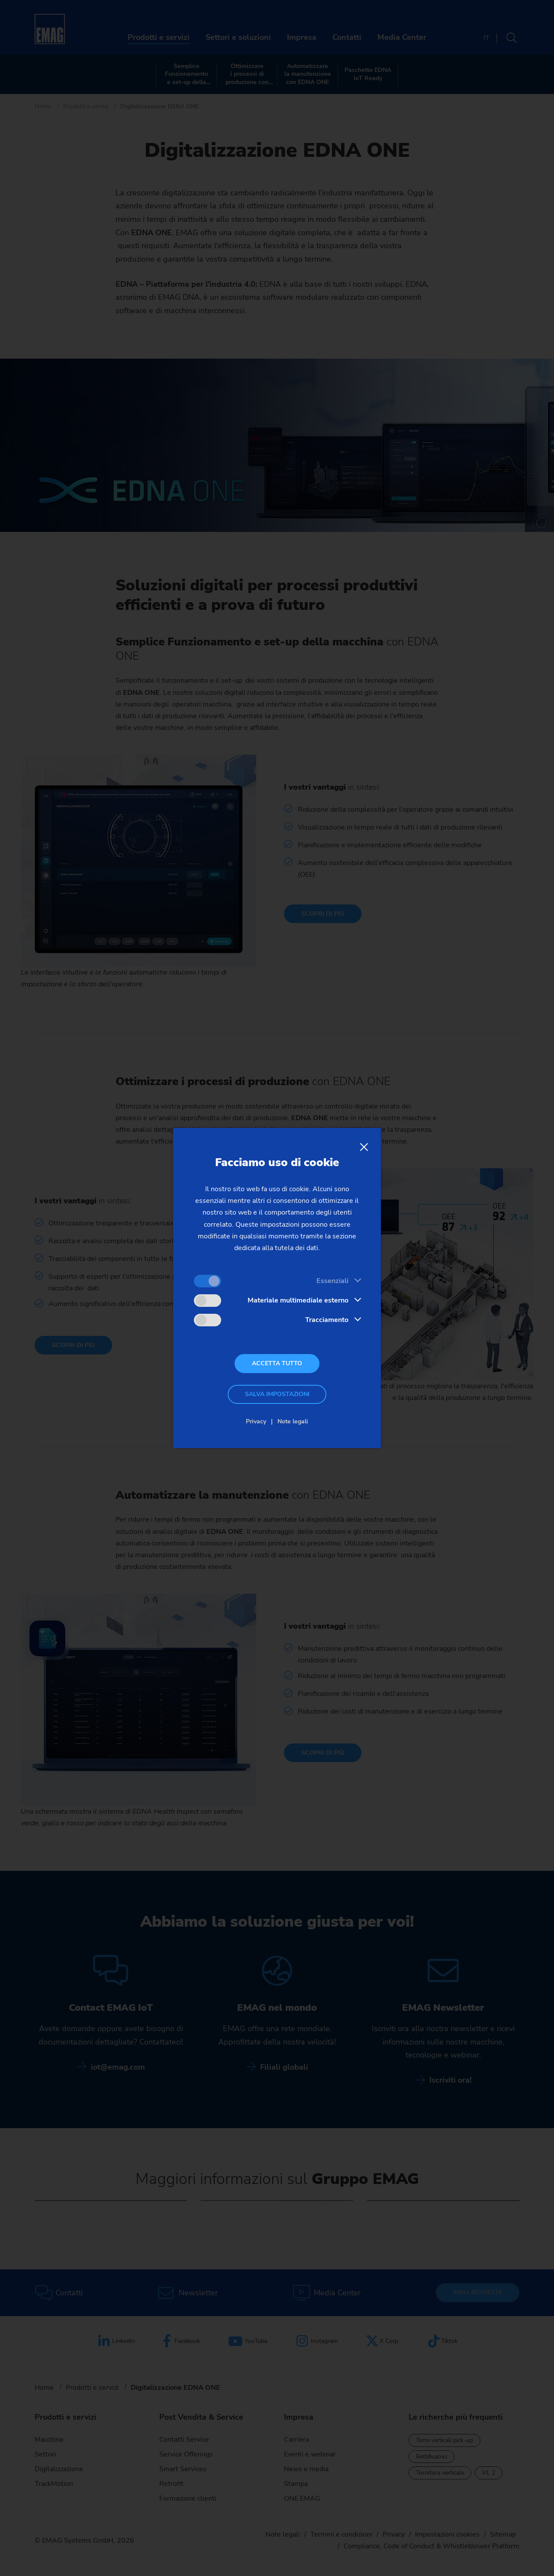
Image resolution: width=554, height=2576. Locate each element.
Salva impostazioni (277, 1394)
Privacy (256, 1421)
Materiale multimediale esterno (298, 1300)
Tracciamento (326, 1320)
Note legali (292, 1421)
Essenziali (332, 1281)
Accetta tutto (277, 1363)
